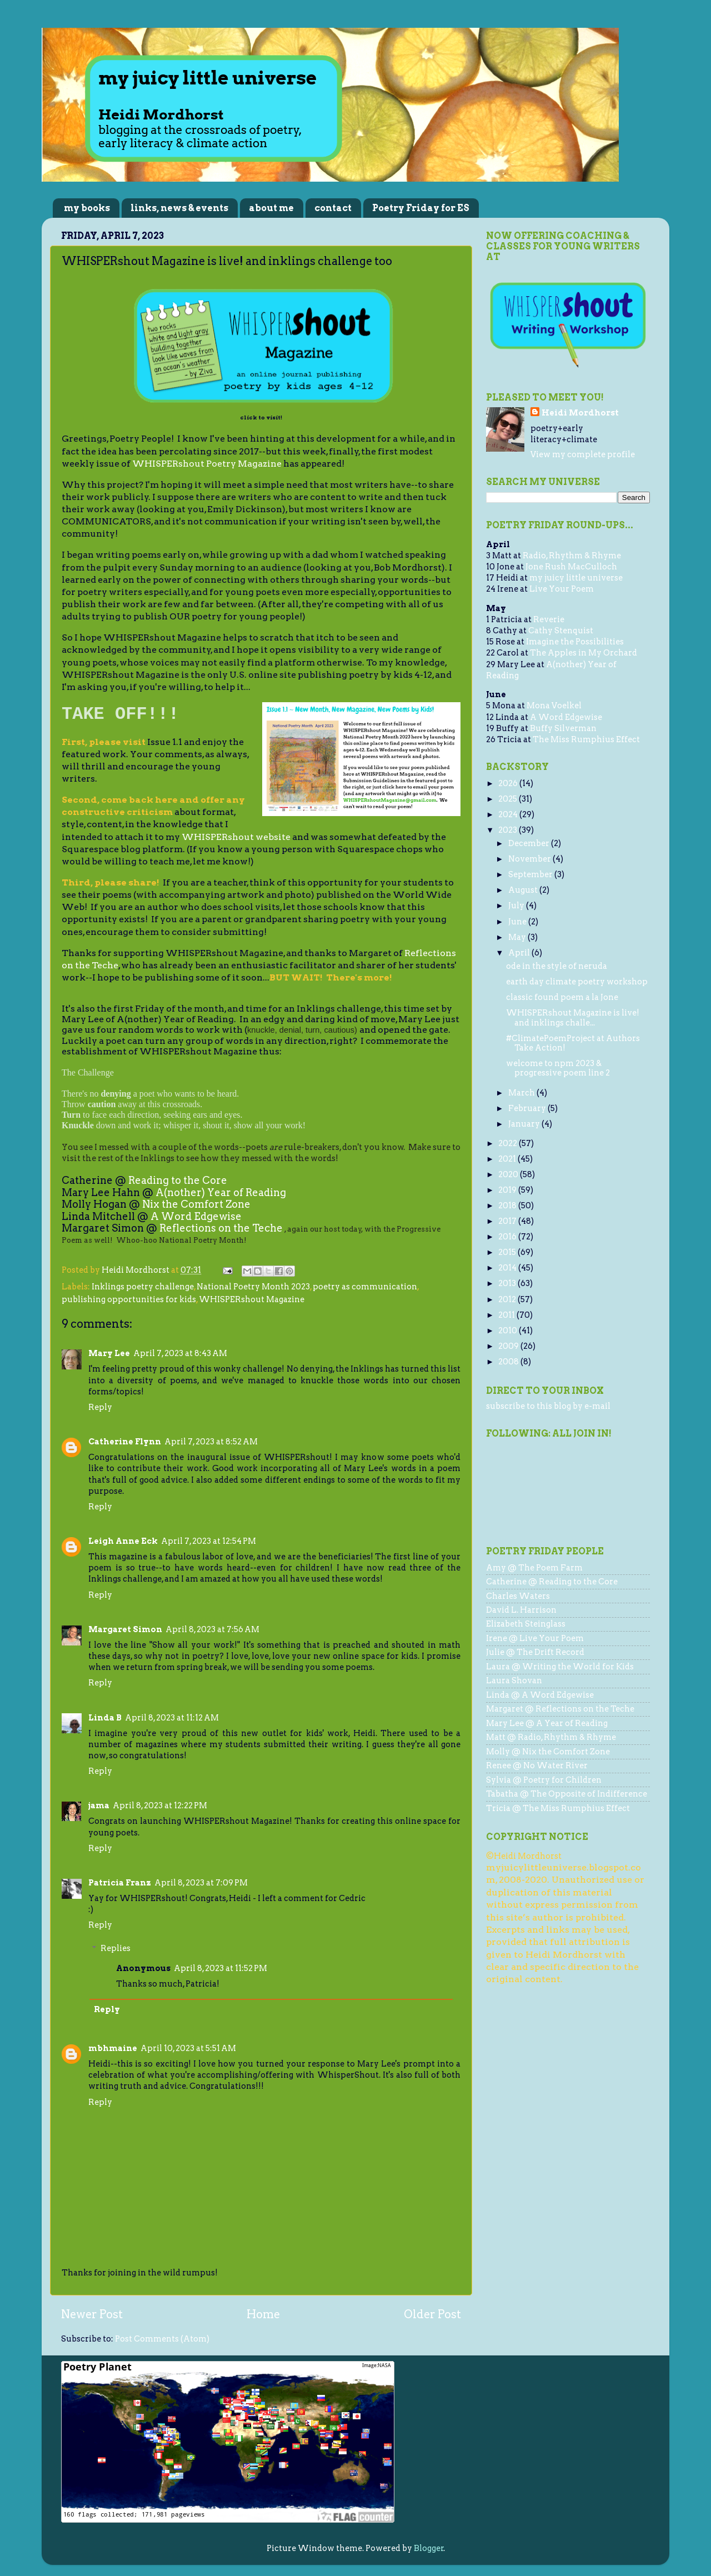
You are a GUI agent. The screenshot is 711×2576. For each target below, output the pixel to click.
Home (263, 2314)
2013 (508, 1283)
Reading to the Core (177, 1180)
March (522, 1093)
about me (271, 208)
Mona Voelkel (554, 706)
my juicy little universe (576, 578)
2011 (507, 1315)
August (523, 890)
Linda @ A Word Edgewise (540, 1695)
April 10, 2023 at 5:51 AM (188, 2048)
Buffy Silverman (563, 728)
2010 (508, 1330)
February (528, 1108)
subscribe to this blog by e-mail (548, 1406)
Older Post (432, 2314)
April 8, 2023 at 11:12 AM (172, 1718)
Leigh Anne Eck (123, 1541)
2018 (508, 1206)
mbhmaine (112, 2048)
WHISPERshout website (236, 837)
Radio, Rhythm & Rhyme (572, 556)
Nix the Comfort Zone (196, 1204)
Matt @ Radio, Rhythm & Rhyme (551, 1737)
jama (98, 1805)
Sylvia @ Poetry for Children (544, 1780)
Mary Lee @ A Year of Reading (547, 1723)
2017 (508, 1221)
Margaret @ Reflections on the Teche (560, 1709)
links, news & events (179, 208)
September (531, 874)
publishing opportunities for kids (129, 1299)
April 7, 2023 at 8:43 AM (180, 1353)
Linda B (105, 1718)
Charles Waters (518, 1596)
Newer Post (92, 2314)
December (529, 843)
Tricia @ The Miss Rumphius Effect (558, 1808)
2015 (508, 1252)
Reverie (548, 619)
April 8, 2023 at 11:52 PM (220, 1968)
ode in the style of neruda (556, 966)
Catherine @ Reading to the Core (552, 1582)
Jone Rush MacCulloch (571, 567)
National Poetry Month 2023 (253, 1287)
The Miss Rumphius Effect (586, 739)
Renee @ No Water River (537, 1765)
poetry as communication (365, 1287)
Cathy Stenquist (560, 631)
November (530, 859)
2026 (508, 783)
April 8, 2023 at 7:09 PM (201, 1883)
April (520, 953)
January (525, 1124)
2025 (508, 799)
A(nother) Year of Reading (221, 1192)
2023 (508, 830)
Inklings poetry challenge (143, 1287)
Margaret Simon (125, 1629)
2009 (509, 1346)
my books (87, 208)
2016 (508, 1237)
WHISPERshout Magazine (251, 1299)
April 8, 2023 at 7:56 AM (212, 1629)
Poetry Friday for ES (420, 208)
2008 (509, 1362)
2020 (509, 1174)
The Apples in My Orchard (583, 653)
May (518, 937)
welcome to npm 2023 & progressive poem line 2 (558, 1068)
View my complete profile (582, 454)
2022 (508, 1143)
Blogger (429, 2548)
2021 (508, 1159)
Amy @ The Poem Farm (534, 1568)
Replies (116, 1948)
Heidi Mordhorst (580, 413)
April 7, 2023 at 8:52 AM (211, 1442)
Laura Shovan (514, 1680)
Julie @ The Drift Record (535, 1652)
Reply (100, 1407)
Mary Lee (109, 1353)
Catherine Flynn (124, 1442)
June (518, 922)
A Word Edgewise (196, 1216)
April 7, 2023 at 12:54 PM (208, 1541)
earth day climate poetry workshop (577, 982)
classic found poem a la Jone (562, 997)
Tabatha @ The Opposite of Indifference (566, 1794)
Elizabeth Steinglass (525, 1624)
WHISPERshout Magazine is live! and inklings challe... (572, 1017)
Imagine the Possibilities (575, 642)
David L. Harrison (521, 1610)
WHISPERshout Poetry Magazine (207, 463)
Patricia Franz (119, 1883)
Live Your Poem (561, 589)
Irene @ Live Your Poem (535, 1638)
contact (333, 208)
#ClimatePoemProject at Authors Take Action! (573, 1043)
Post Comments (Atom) (162, 2339)
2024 (508, 814)
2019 (508, 1190)
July (517, 906)
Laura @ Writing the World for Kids (560, 1667)
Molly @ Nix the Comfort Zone (548, 1752)
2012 (508, 1299)
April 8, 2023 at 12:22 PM (160, 1805)
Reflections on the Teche (221, 1228)
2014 (508, 1268)
